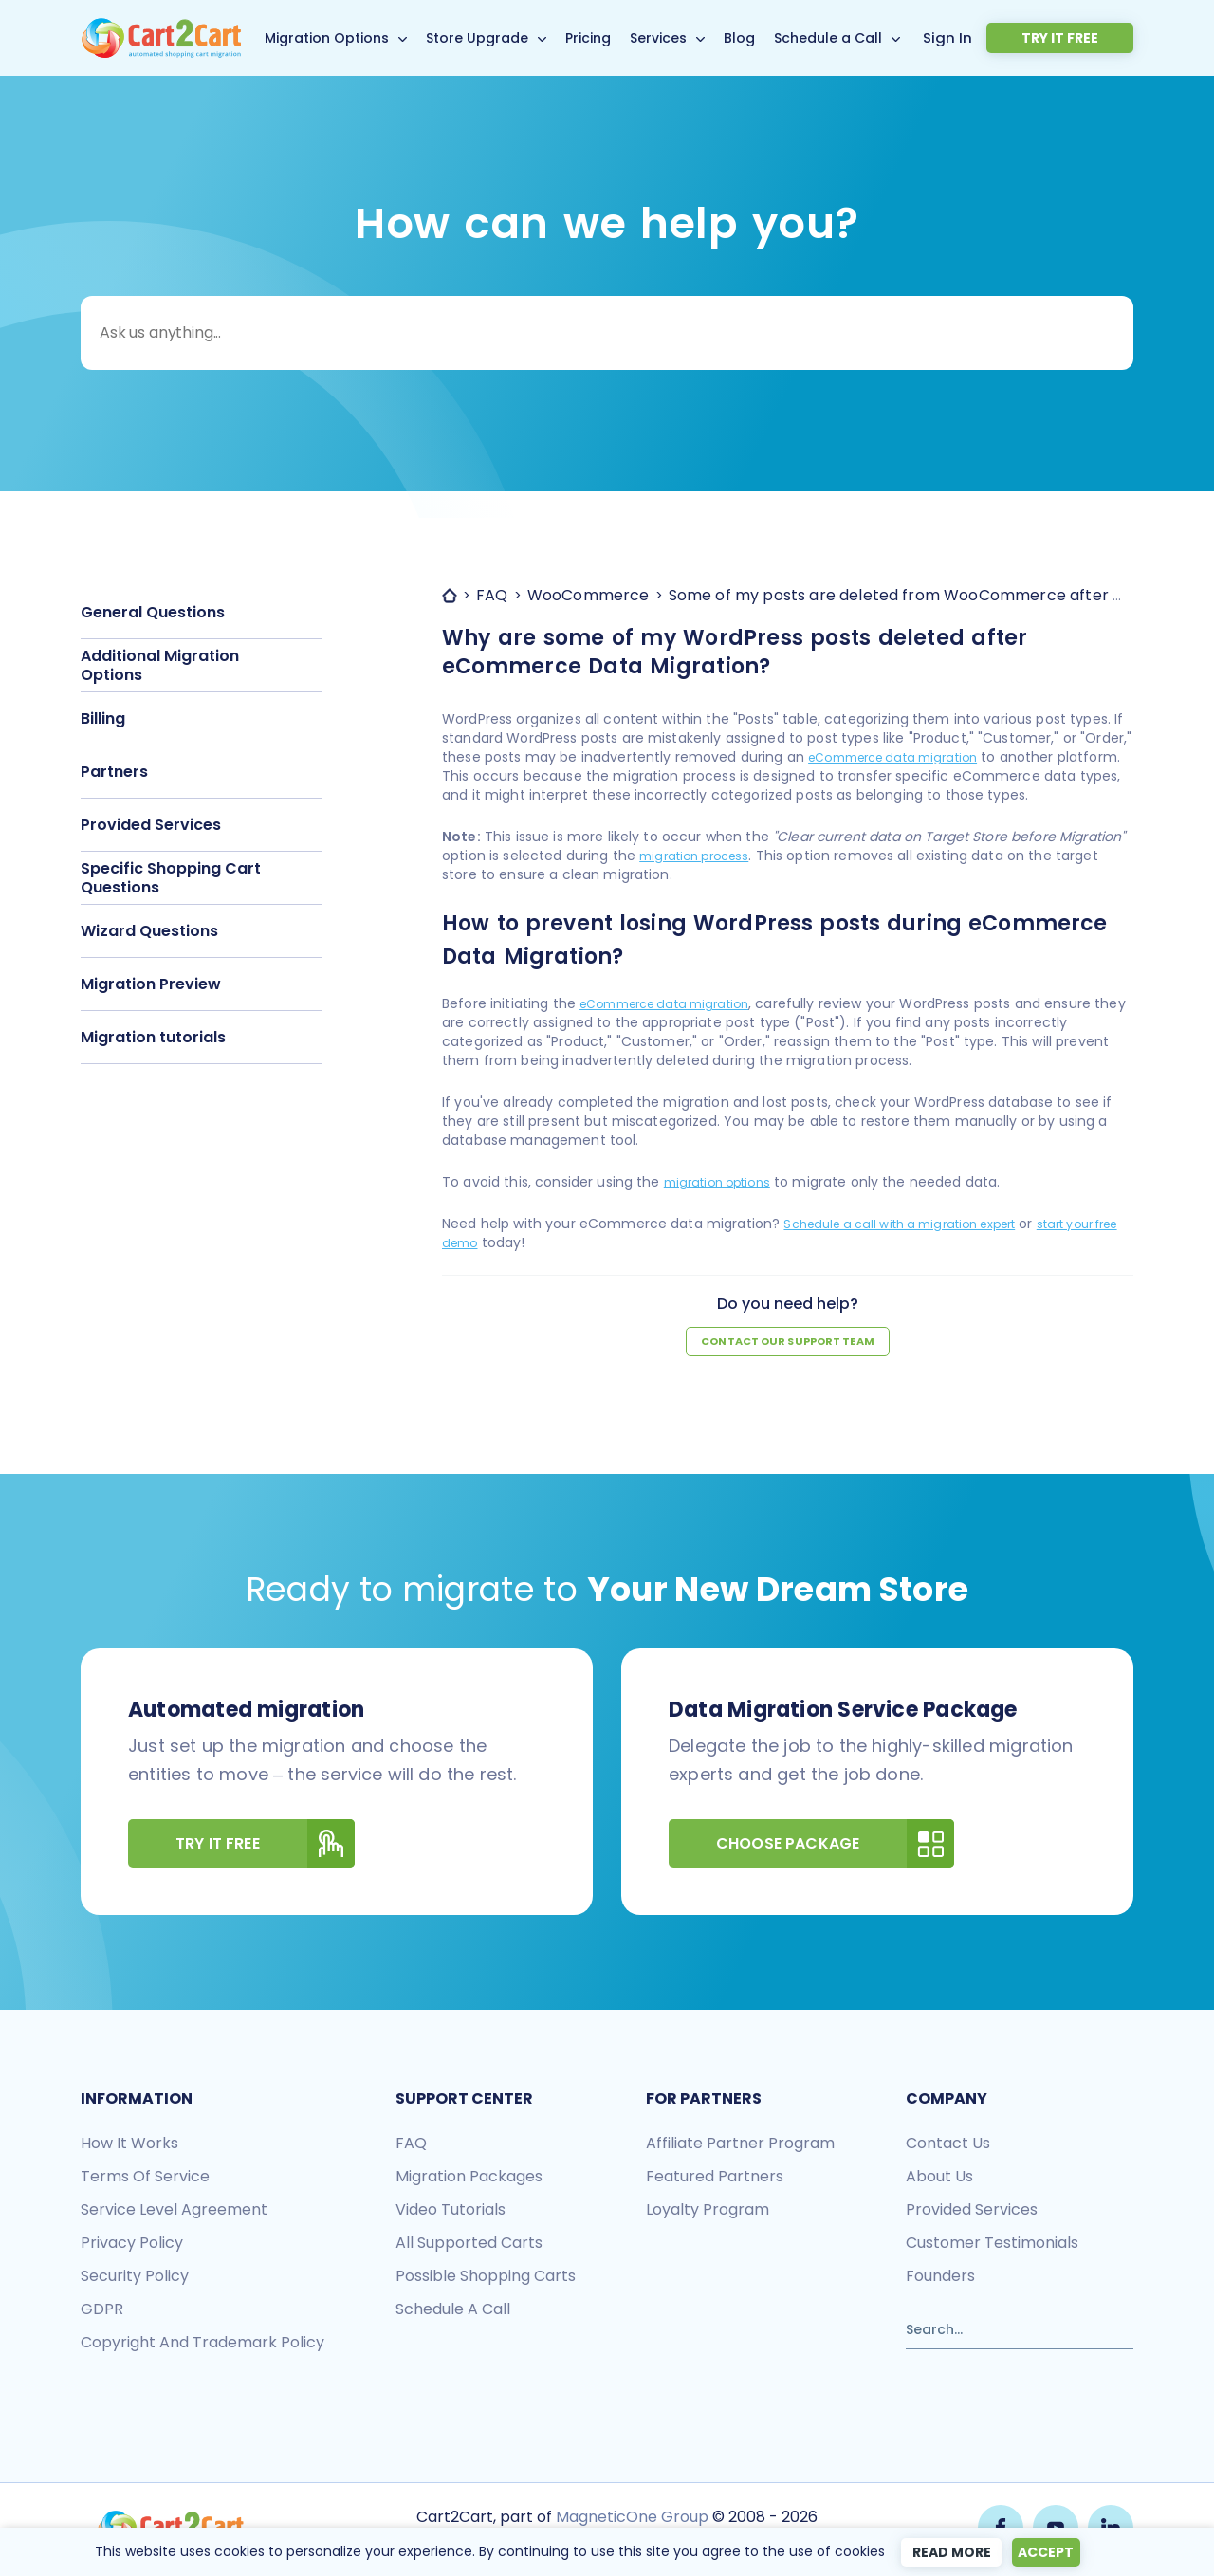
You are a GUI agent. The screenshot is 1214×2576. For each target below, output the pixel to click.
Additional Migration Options (160, 665)
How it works (129, 2145)
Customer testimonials (992, 2244)
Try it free (1088, 37)
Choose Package (835, 1845)
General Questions (153, 612)
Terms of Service (145, 2178)
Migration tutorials (153, 1037)
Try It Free (265, 1845)
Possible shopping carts (485, 2278)
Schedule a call (452, 2311)
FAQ (411, 2145)
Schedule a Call (859, 37)
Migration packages (469, 2178)
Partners (114, 771)
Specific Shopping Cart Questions (171, 877)
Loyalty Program (707, 2211)
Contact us (948, 2145)
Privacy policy (132, 2244)
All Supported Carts (469, 2244)
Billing (103, 718)
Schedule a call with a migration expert (915, 1223)
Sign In (1006, 37)
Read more (944, 2552)
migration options (723, 1181)
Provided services (972, 2211)
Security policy (135, 2278)
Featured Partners (714, 2178)
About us (939, 2178)
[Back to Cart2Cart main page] (161, 29)
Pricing (619, 37)
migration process (700, 855)
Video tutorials (450, 2211)
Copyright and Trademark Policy (202, 2344)
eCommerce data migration (904, 756)
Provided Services (151, 825)
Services (689, 37)
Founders (940, 2278)
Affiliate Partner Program (740, 2145)
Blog (770, 37)
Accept (1048, 2552)
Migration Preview (151, 984)
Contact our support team (788, 1342)
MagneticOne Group (630, 2517)
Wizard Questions (149, 931)
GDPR (102, 2311)
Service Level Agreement (174, 2211)
